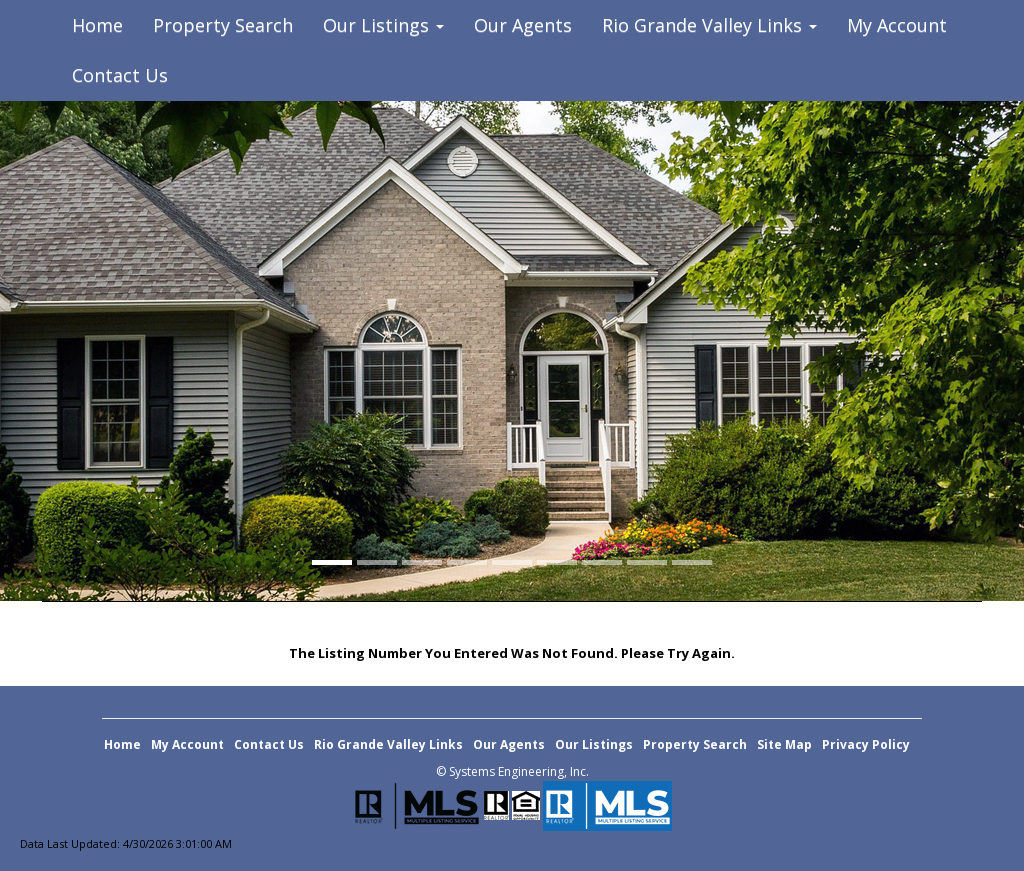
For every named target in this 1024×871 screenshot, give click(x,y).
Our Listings (594, 744)
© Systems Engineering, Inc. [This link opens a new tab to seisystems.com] (512, 771)
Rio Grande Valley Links (388, 744)
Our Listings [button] (383, 25)
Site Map (784, 744)
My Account (897, 25)
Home (97, 25)
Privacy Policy (866, 744)
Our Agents (523, 25)
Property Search (223, 25)
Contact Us (120, 75)
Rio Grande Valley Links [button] (709, 25)
